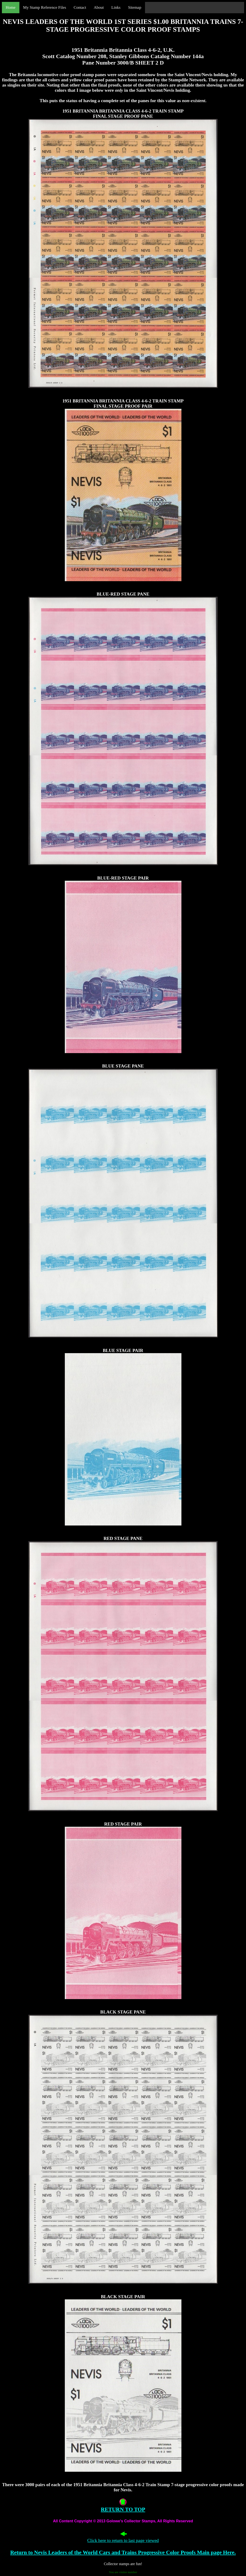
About (99, 7)
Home (11, 7)
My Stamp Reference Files (44, 7)
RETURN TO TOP (123, 2505)
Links (116, 7)
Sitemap (134, 7)
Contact (80, 7)
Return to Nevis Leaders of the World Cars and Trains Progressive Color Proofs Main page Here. (123, 2552)
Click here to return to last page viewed (123, 2536)
